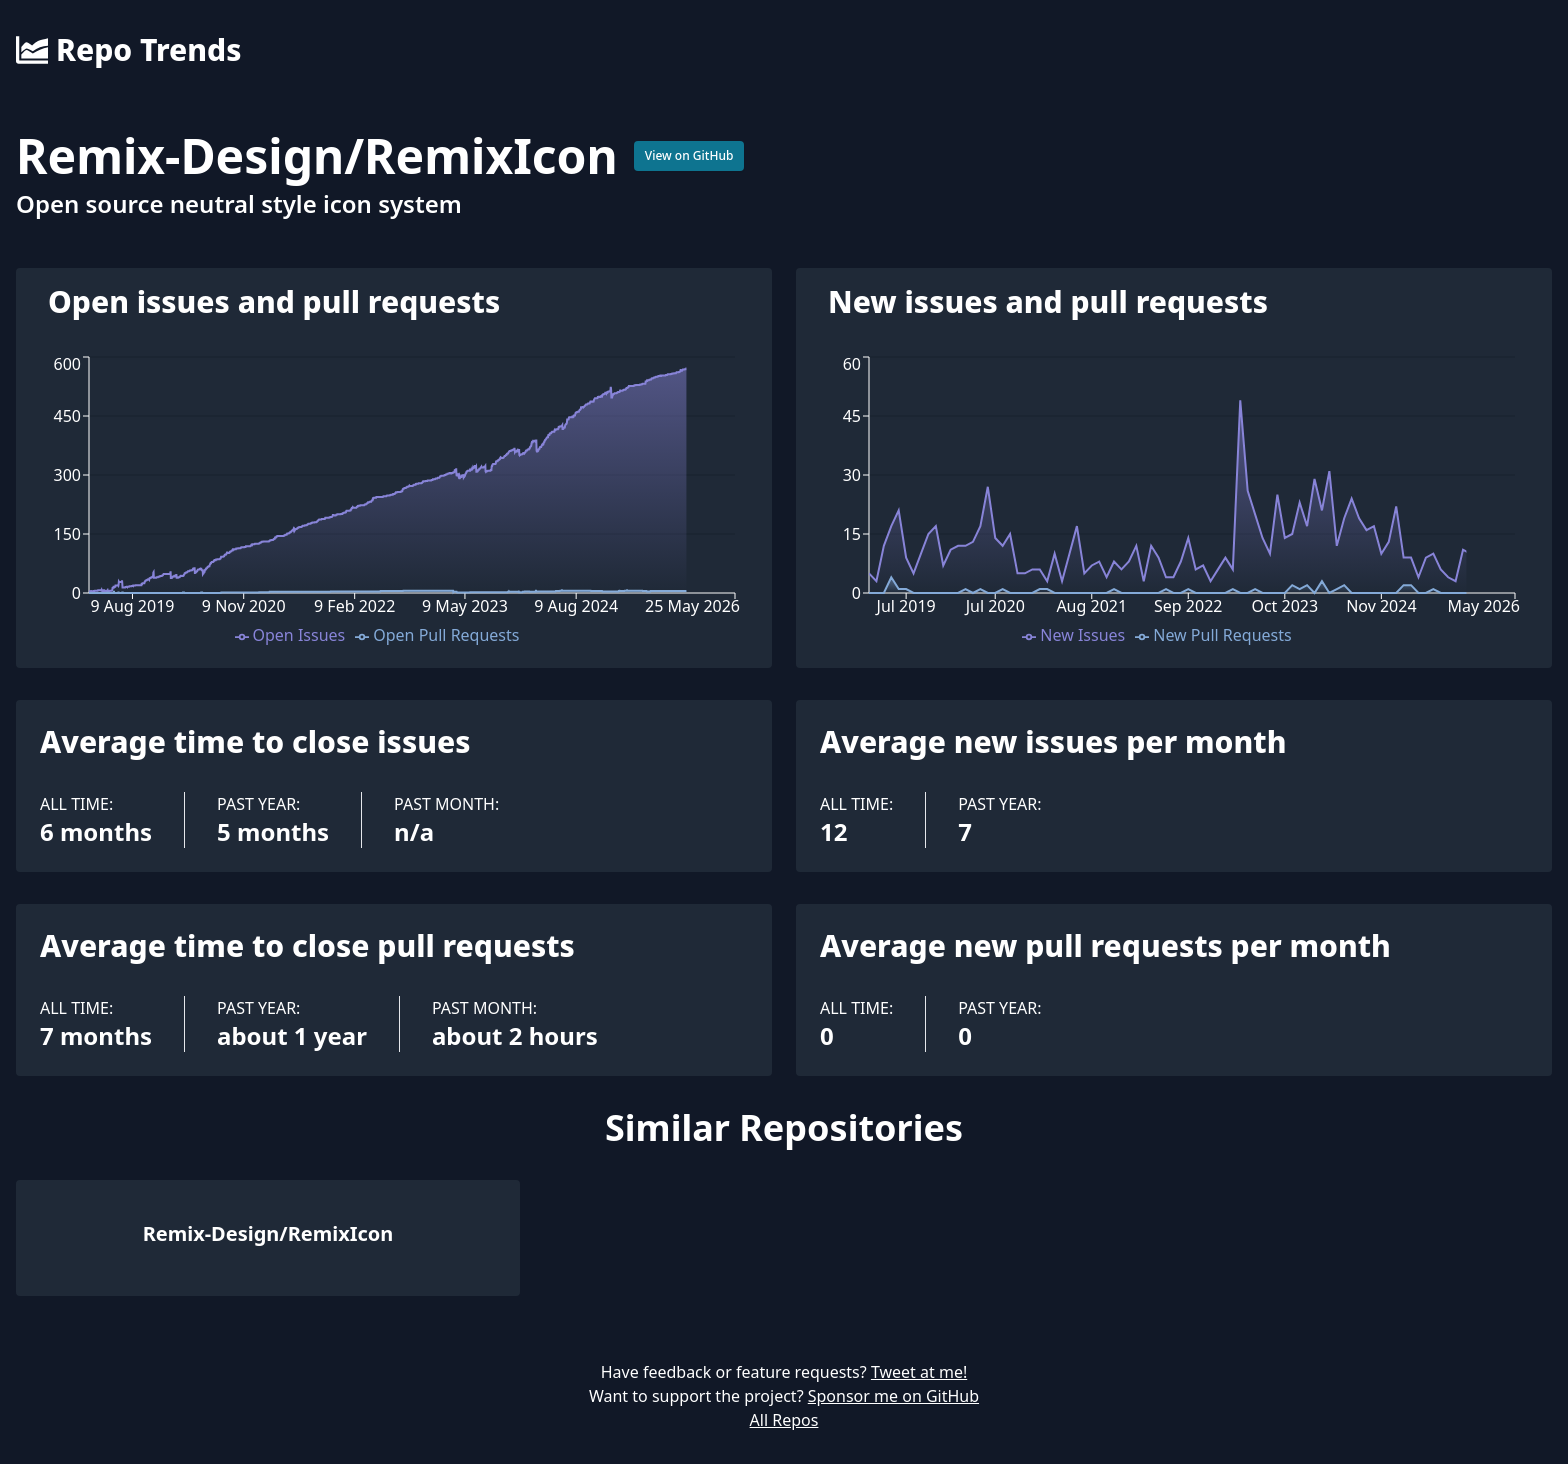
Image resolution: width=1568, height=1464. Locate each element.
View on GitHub (689, 155)
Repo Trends (128, 50)
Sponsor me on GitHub (893, 1396)
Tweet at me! (919, 1372)
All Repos (784, 1420)
